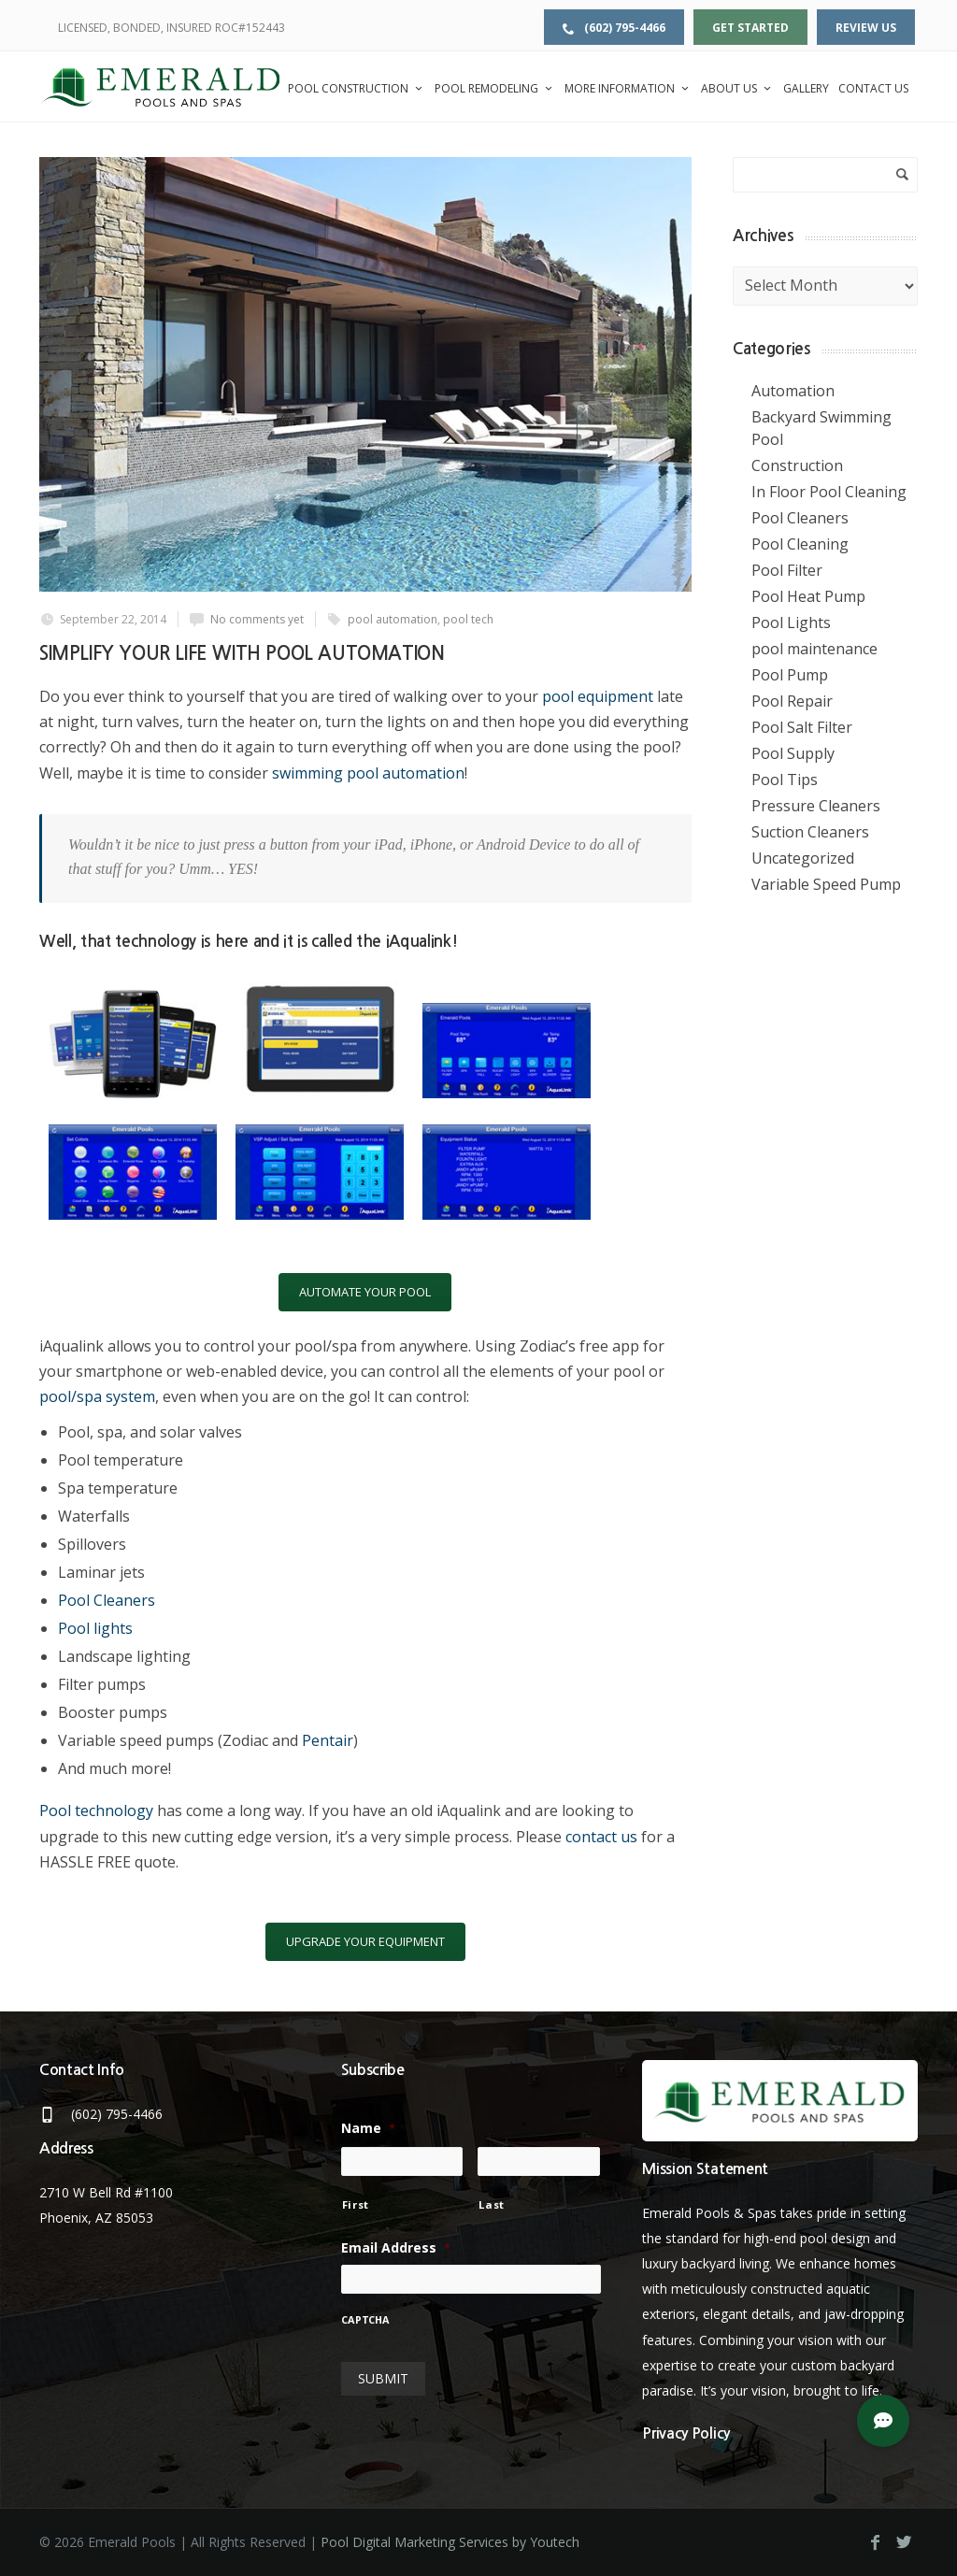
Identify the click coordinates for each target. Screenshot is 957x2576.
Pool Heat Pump (808, 596)
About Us (737, 88)
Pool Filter (786, 570)
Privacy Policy (686, 2433)
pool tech (468, 619)
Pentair (327, 1740)
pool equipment (597, 696)
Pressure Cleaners (815, 805)
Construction (797, 465)
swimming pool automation (368, 773)
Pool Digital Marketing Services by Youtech (450, 2542)
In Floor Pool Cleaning (829, 491)
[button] (883, 2421)
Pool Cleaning (800, 544)
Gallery (806, 88)
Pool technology (96, 1810)
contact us (601, 1836)
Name (368, 2128)
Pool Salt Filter (801, 727)
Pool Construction (356, 88)
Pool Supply (793, 753)
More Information (628, 88)
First (355, 2204)
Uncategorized (802, 858)
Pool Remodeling (495, 88)
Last (491, 2204)
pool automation (392, 619)
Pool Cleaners (106, 1600)
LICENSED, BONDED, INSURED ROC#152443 (171, 28)
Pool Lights (791, 622)
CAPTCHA (365, 2320)
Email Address (395, 2248)
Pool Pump (789, 675)
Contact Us (873, 88)
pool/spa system (97, 1396)
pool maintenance (814, 648)
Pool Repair (792, 701)
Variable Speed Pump (826, 884)
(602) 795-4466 (614, 28)
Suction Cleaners (810, 832)
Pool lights (95, 1628)
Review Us (866, 28)
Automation (793, 390)
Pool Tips (784, 779)
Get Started (750, 28)
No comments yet (257, 619)
